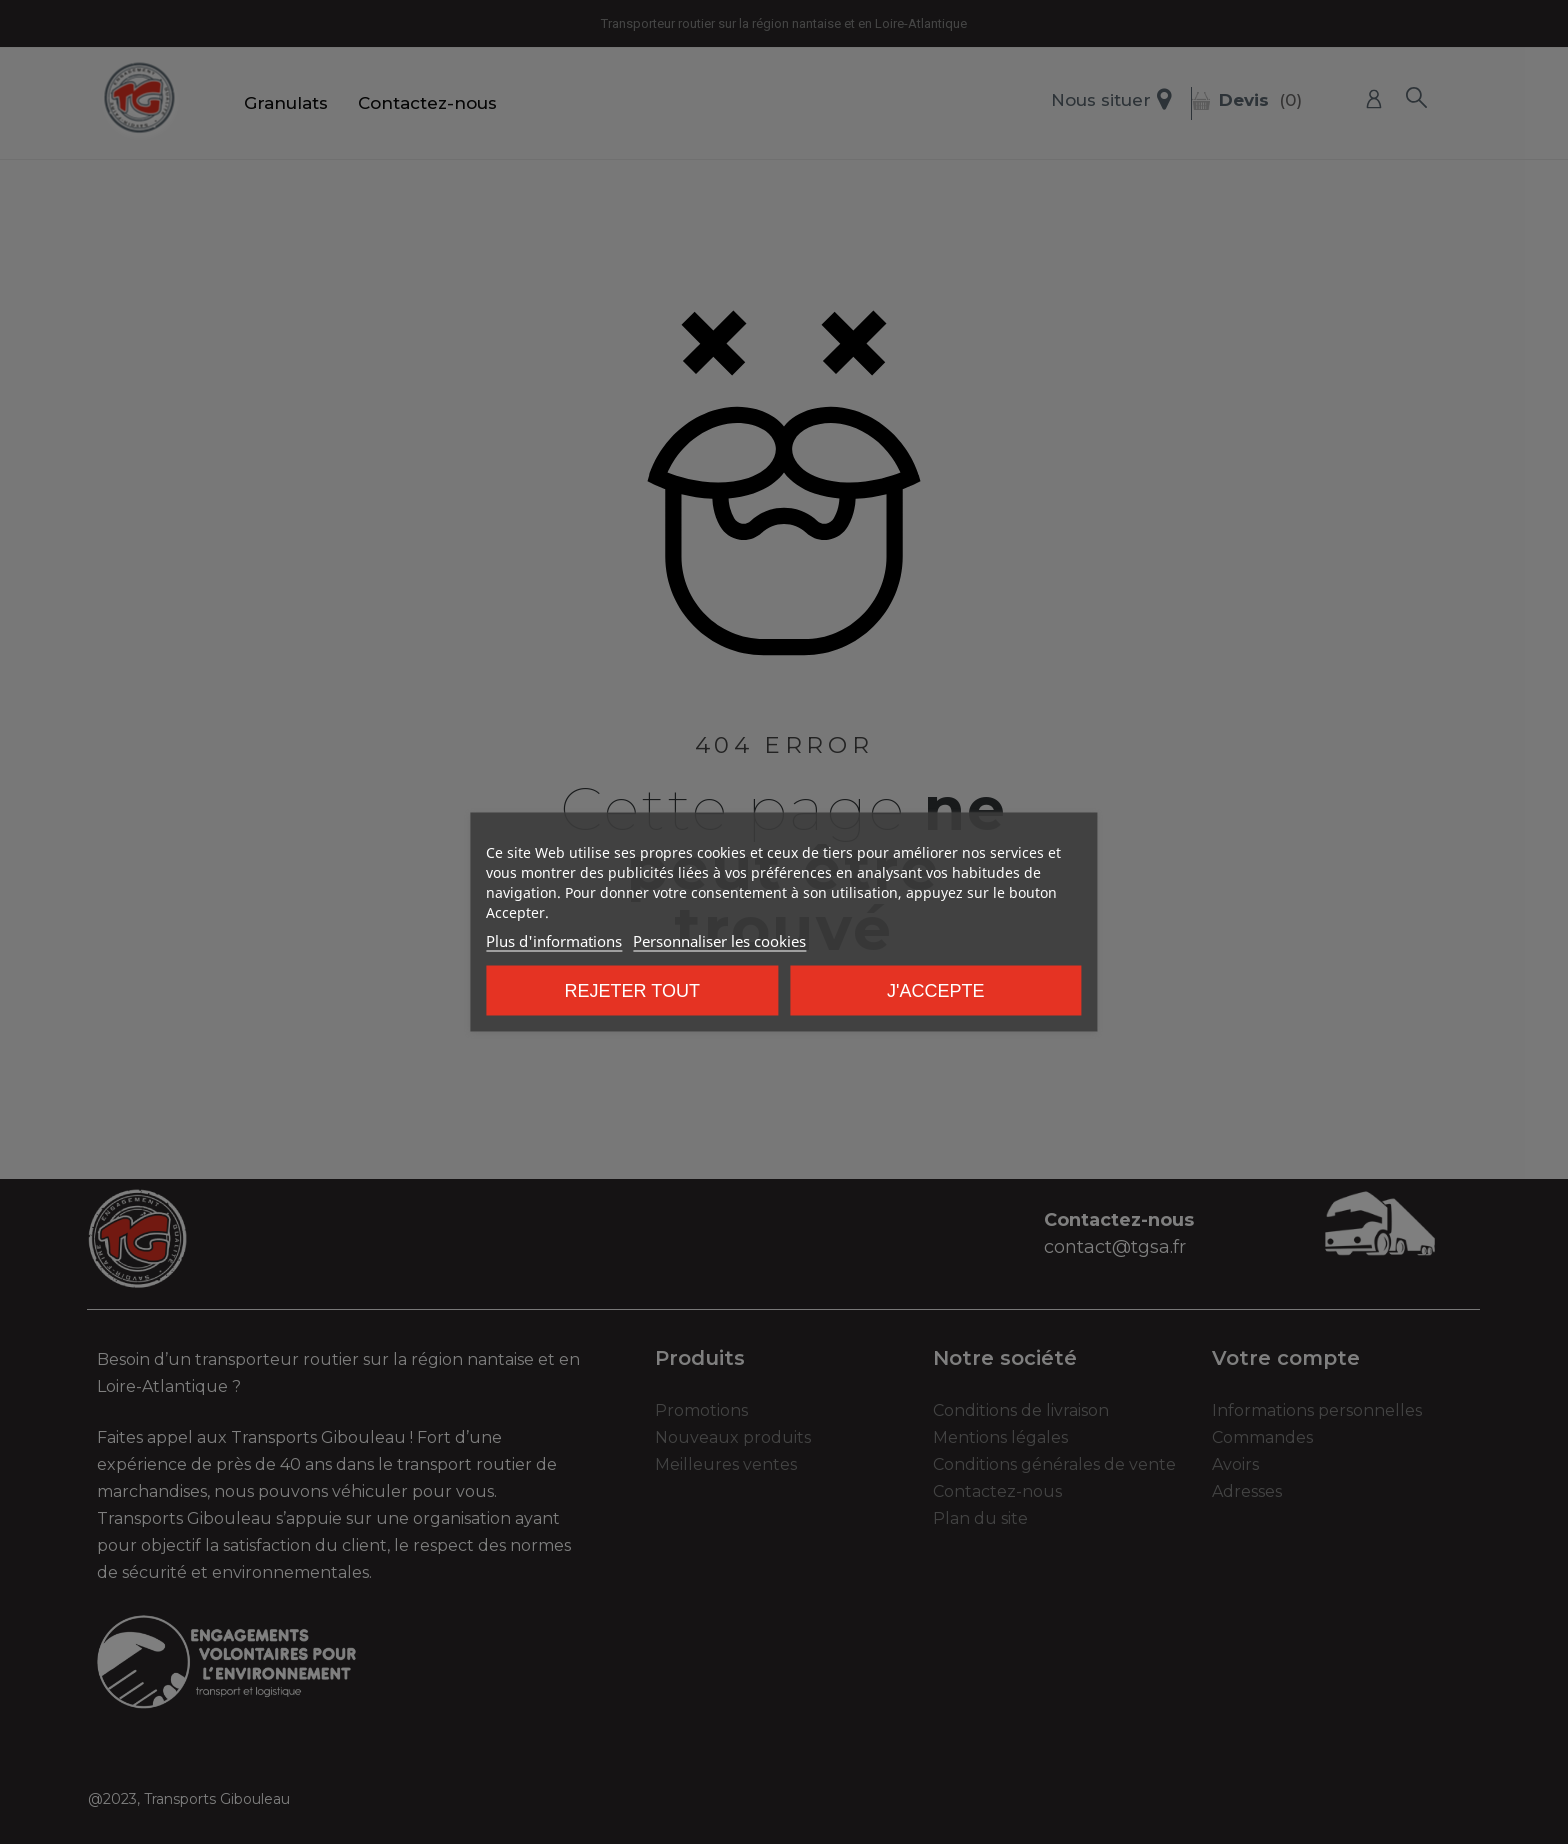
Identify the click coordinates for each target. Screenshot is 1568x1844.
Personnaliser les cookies (719, 941)
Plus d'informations (554, 941)
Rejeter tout (632, 991)
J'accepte (935, 991)
